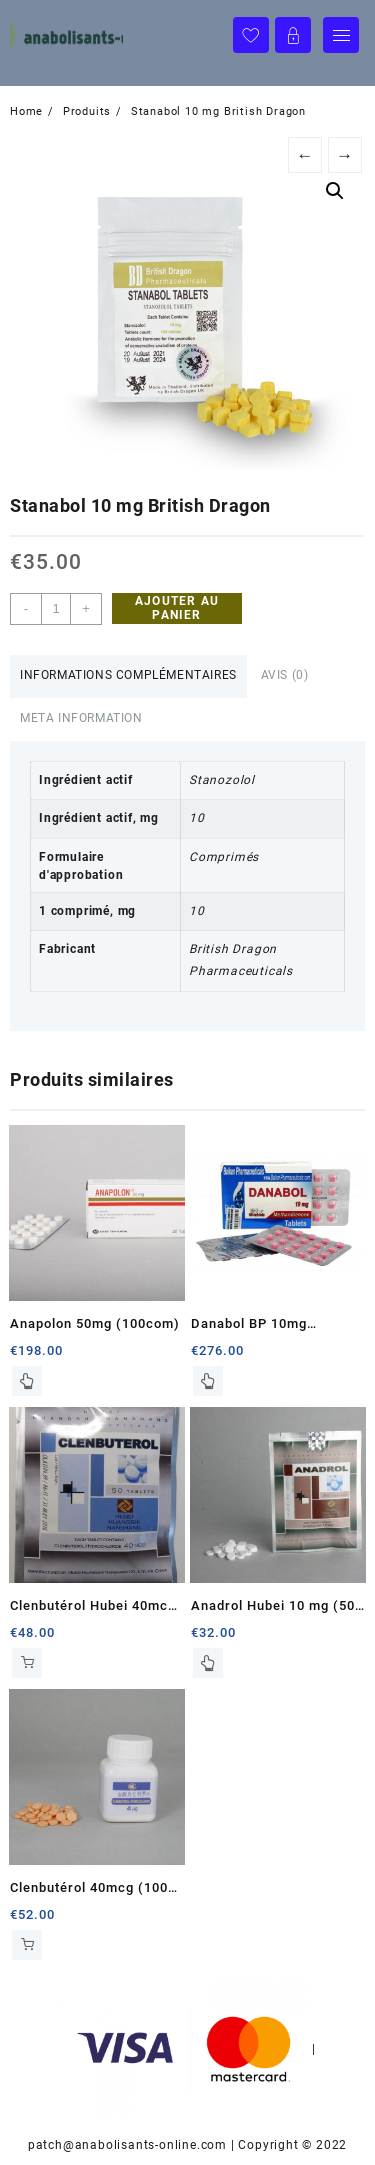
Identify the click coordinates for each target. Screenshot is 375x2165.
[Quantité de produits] (56, 609)
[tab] (128, 676)
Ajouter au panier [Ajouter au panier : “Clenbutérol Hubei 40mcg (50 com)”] (27, 1663)
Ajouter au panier (177, 608)
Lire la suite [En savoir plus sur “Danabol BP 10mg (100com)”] (208, 1381)
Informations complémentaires (128, 675)
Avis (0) (285, 675)
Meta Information (81, 718)
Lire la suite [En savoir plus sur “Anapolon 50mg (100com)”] (27, 1381)
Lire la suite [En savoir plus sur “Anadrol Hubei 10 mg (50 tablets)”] (208, 1663)
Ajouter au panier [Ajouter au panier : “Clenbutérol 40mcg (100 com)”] (27, 1945)
